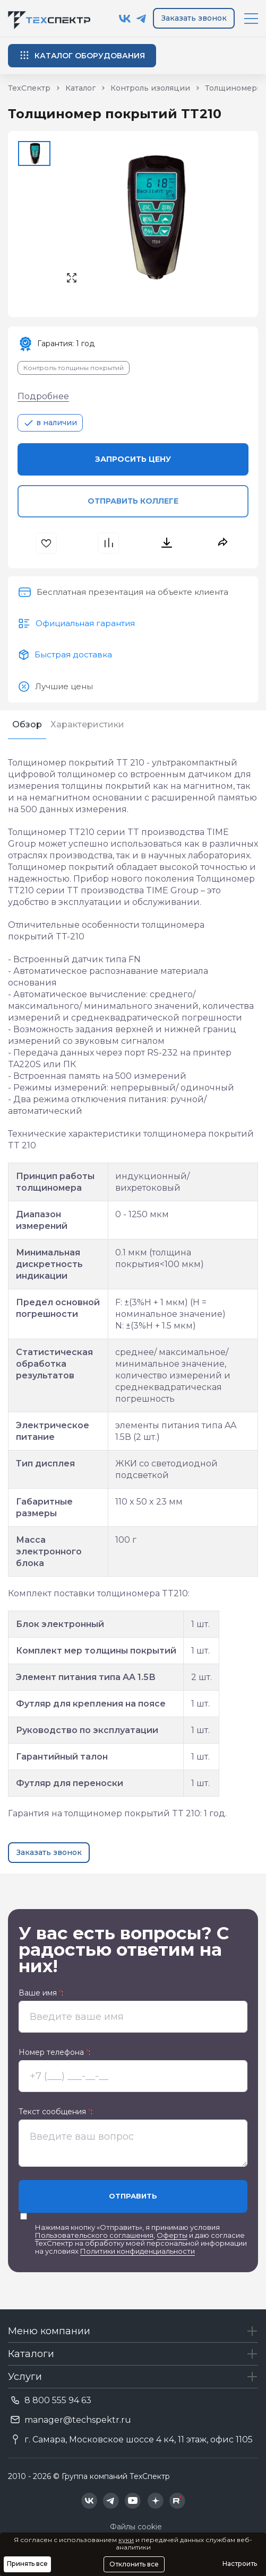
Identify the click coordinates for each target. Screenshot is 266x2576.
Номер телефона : (54, 2052)
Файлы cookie (136, 2526)
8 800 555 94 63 (57, 2400)
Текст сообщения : (55, 2112)
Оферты (172, 2235)
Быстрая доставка (73, 654)
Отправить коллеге (133, 501)
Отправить (133, 2196)
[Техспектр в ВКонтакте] (125, 18)
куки (126, 2540)
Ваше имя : (41, 1993)
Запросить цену (133, 459)
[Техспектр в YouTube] (133, 2501)
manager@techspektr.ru (77, 2420)
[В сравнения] (110, 543)
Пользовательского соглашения (94, 2235)
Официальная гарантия (85, 623)
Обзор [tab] (27, 724)
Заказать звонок (194, 18)
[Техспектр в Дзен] (155, 2501)
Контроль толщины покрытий (73, 368)
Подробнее (43, 396)
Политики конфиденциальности (137, 2251)
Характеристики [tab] (87, 724)
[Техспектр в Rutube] (177, 2501)
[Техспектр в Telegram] (141, 18)
